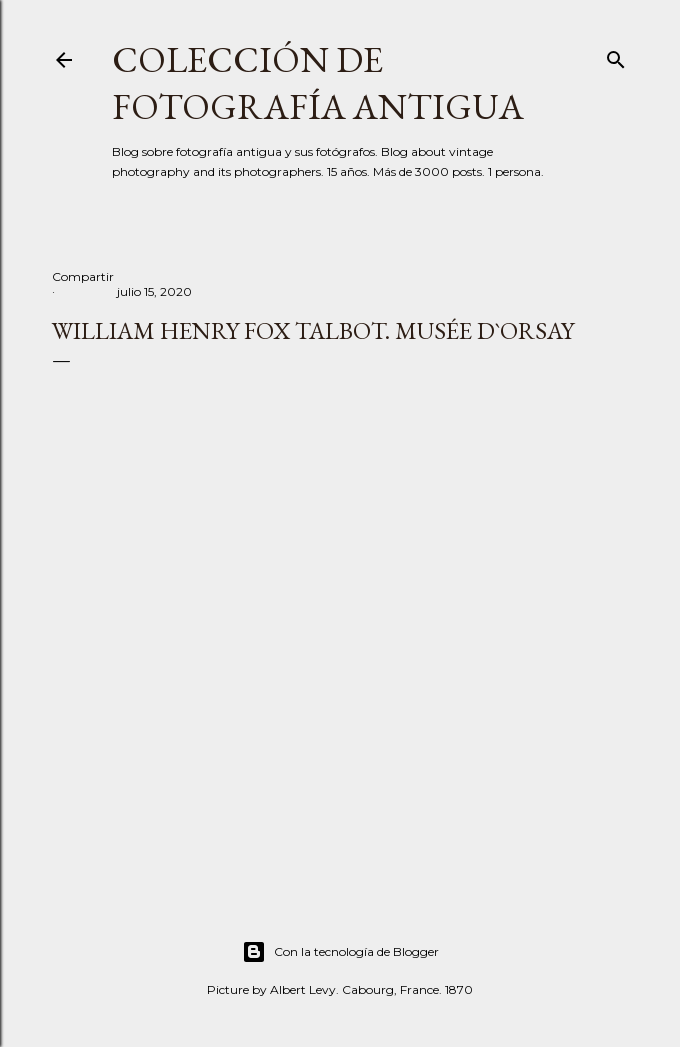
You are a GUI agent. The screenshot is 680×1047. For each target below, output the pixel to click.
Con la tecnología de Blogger (340, 952)
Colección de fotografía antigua (318, 83)
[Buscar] (616, 55)
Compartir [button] (83, 276)
